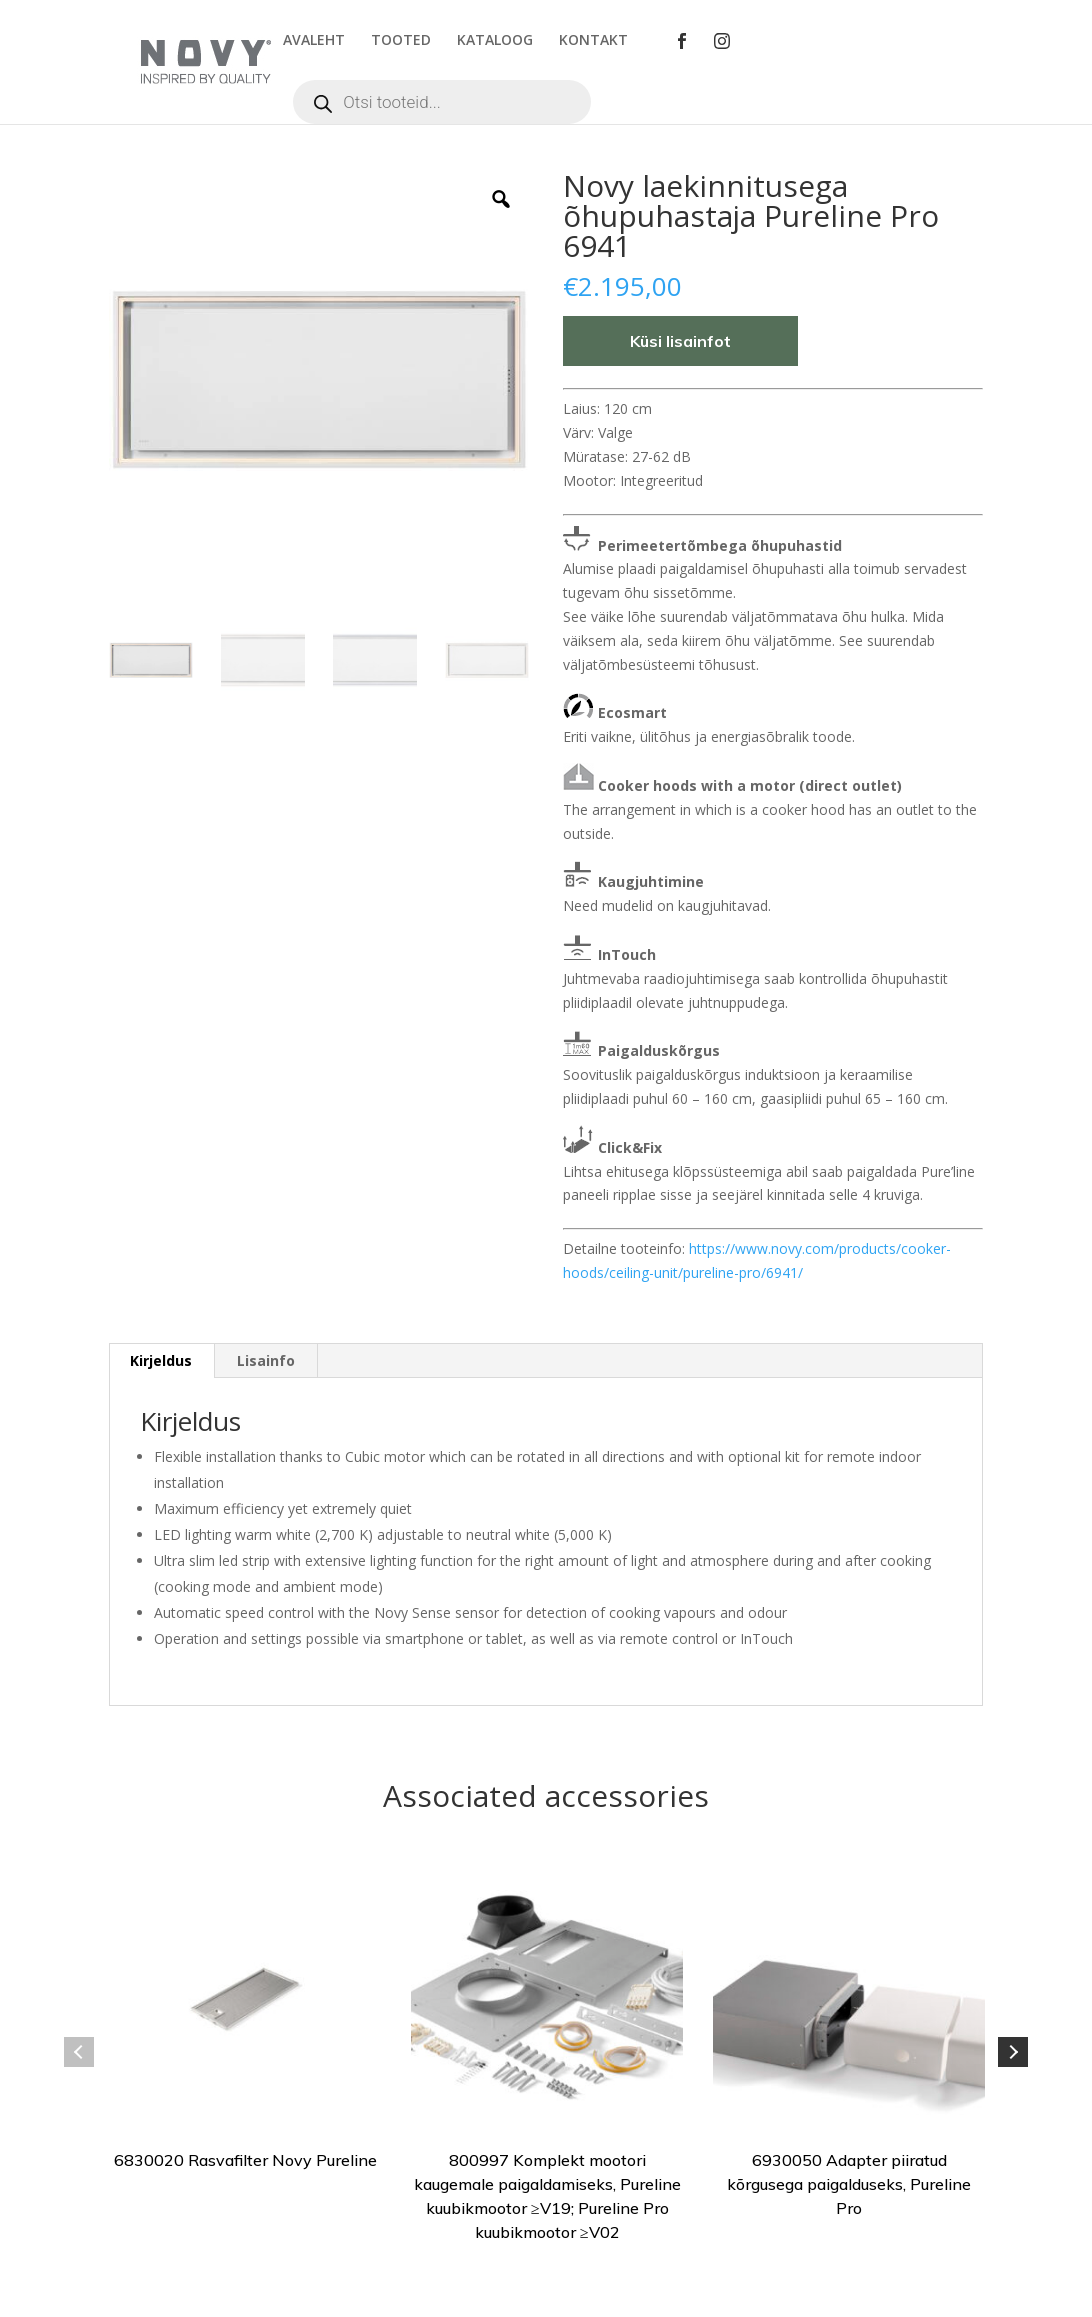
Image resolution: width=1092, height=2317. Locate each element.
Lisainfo (266, 1360)
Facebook (682, 41)
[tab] (161, 1361)
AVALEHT (314, 41)
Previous (79, 2052)
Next (1013, 2052)
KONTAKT (593, 41)
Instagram (722, 41)
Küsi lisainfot (680, 341)
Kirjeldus (161, 1360)
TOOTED (401, 41)
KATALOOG (495, 41)
